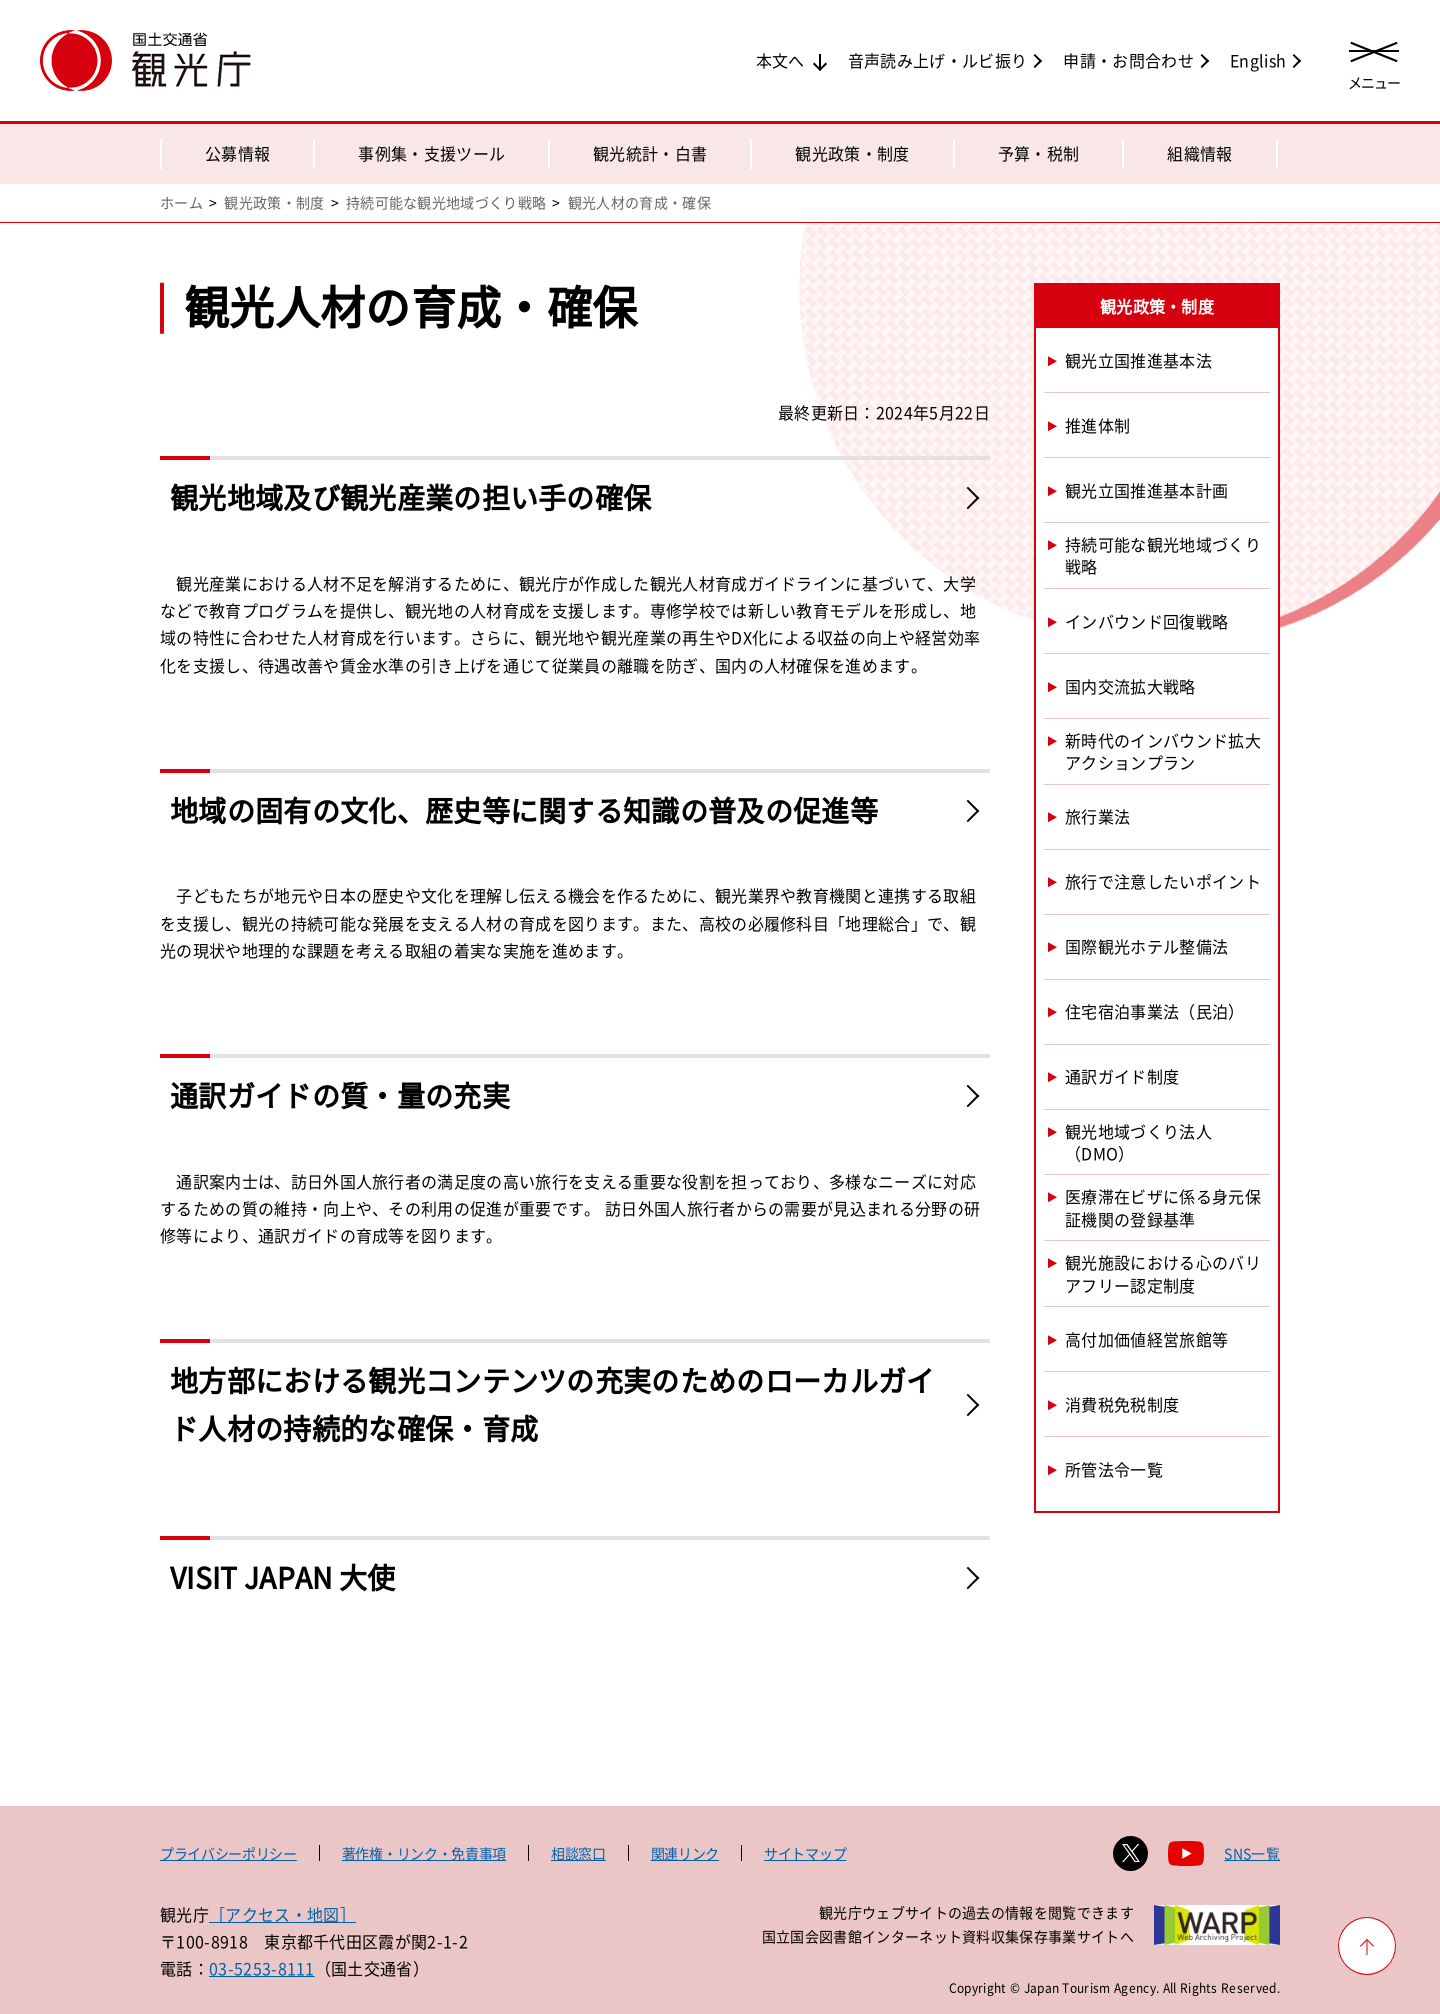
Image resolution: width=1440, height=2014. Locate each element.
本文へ (780, 60)
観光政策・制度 (852, 153)
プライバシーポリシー (228, 1853)
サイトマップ (805, 1853)
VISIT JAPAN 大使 (282, 1577)
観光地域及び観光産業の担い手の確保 (410, 497)
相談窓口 (578, 1853)
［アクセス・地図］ (282, 1914)
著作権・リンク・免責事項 (424, 1853)
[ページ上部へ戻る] (1367, 1946)
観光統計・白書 (650, 153)
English (1258, 60)
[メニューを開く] (1374, 62)
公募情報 (237, 153)
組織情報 (1199, 153)
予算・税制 (1039, 153)
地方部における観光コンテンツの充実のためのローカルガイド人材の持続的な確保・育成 (552, 1404)
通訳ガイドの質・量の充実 (340, 1095)
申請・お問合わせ (1128, 60)
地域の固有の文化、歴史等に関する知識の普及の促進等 (524, 810)
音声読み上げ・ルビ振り (938, 60)
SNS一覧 (1252, 1853)
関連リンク (685, 1853)
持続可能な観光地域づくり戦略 (446, 202)
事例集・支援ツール (431, 153)
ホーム (181, 202)
